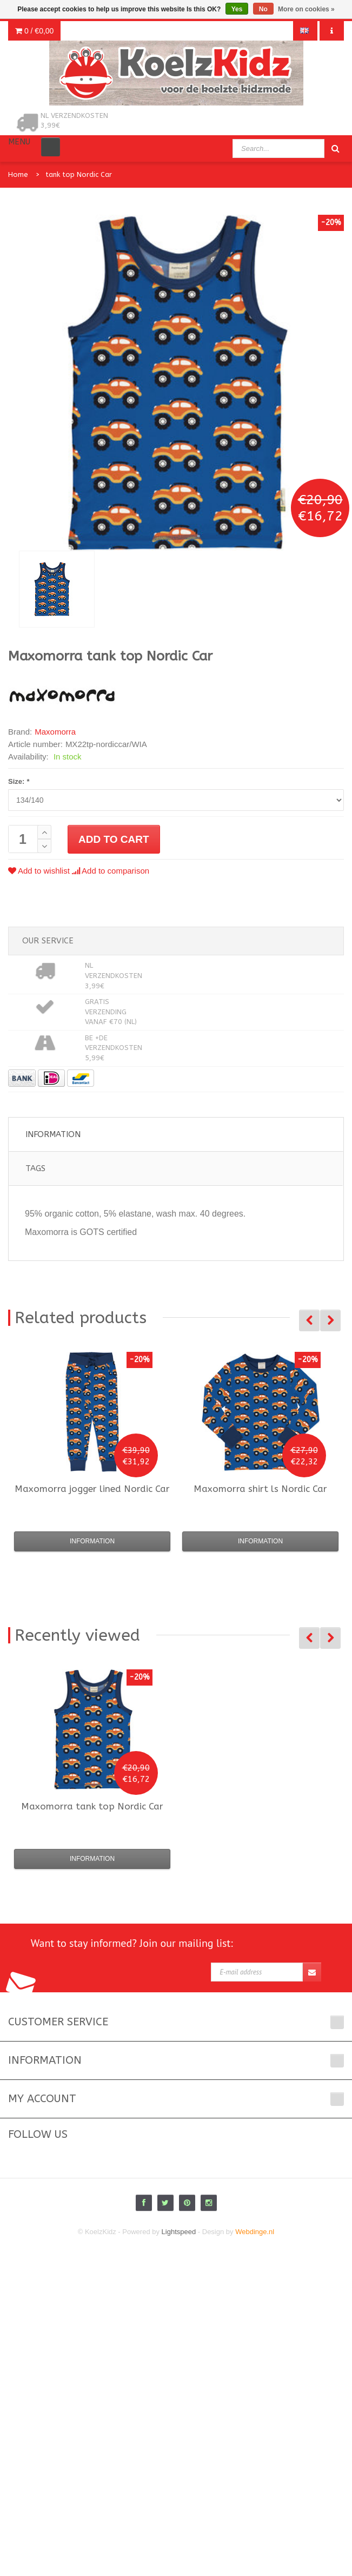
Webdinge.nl (254, 2232)
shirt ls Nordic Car (260, 1488)
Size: (18, 781)
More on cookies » (306, 9)
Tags (35, 1168)
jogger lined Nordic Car (92, 1488)
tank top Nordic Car (78, 174)
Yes (237, 9)
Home (18, 174)
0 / (34, 31)
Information (53, 1134)
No (263, 9)
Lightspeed (179, 2232)
